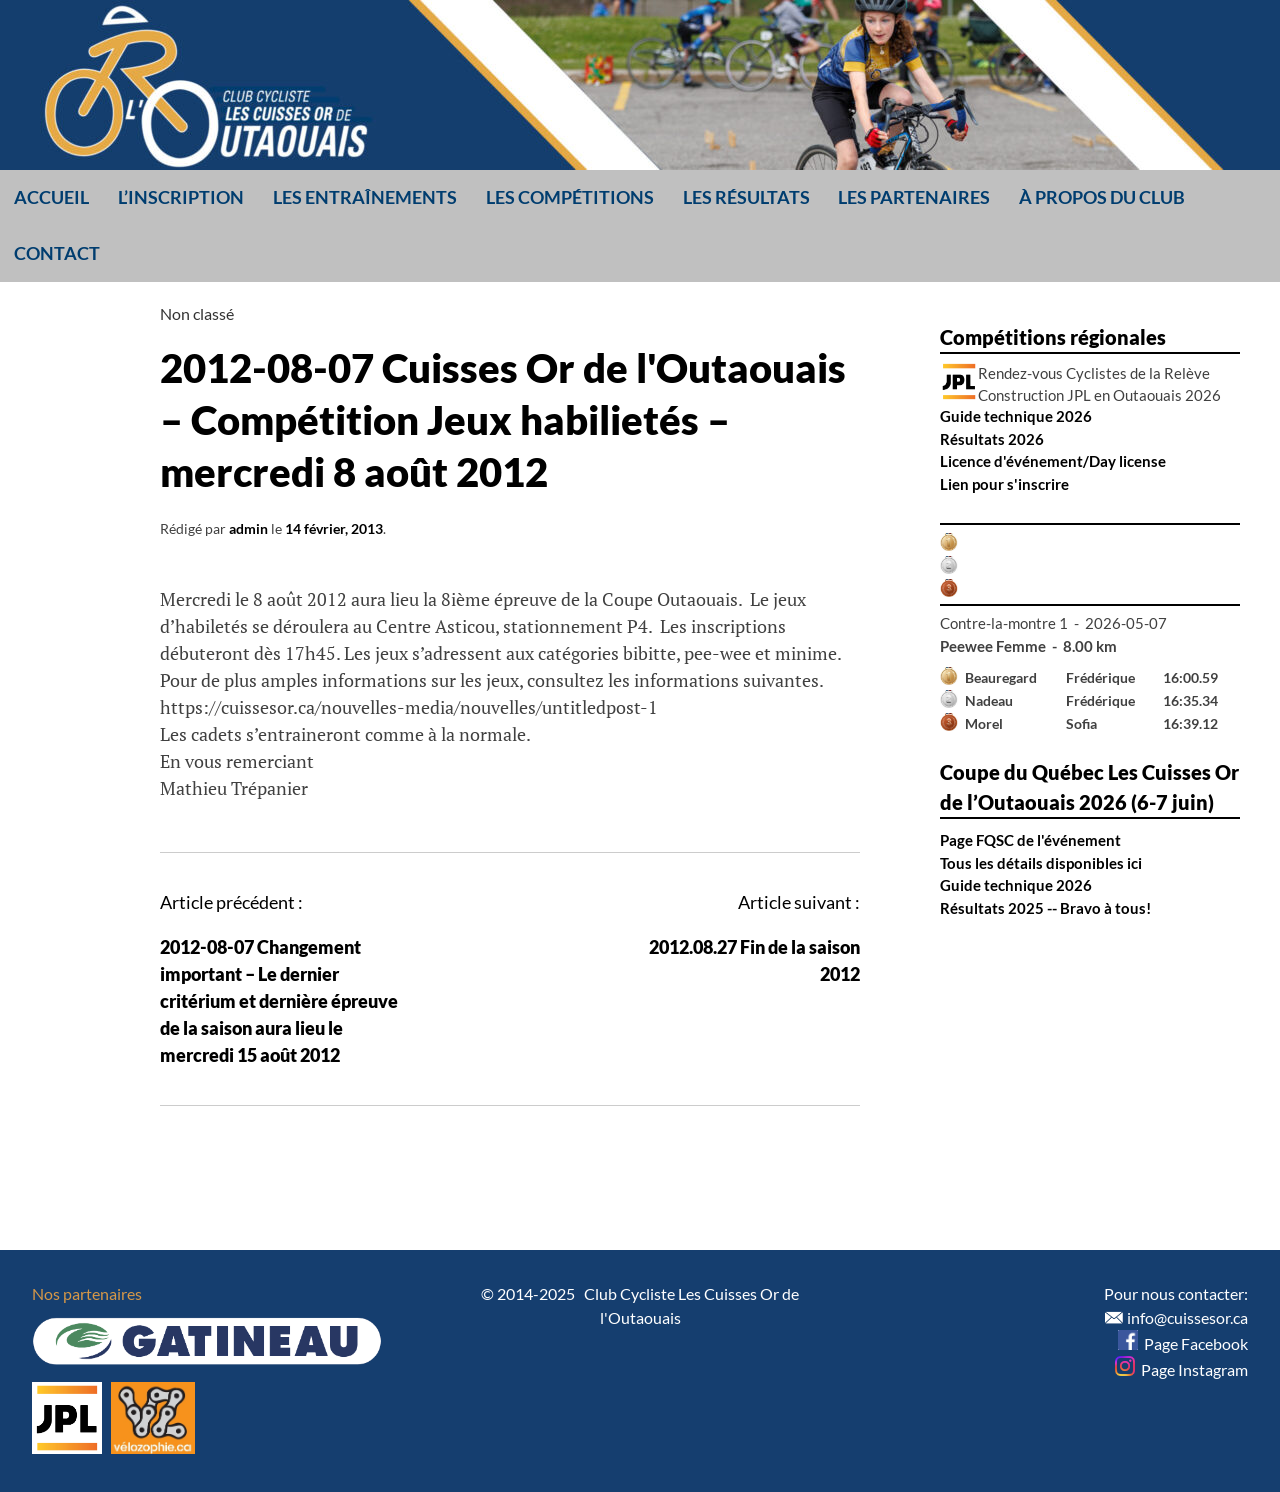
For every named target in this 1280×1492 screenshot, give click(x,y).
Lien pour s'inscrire (1004, 484)
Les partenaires (914, 197)
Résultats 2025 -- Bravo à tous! (1045, 908)
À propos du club (1102, 197)
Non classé (197, 313)
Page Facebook (1183, 1343)
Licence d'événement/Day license (1053, 461)
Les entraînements (365, 197)
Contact (57, 253)
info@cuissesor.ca (1187, 1317)
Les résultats (746, 197)
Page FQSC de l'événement (1030, 840)
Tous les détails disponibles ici (1041, 863)
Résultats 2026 (992, 439)
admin (248, 528)
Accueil (51, 197)
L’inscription (181, 197)
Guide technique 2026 (1016, 416)
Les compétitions (570, 197)
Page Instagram (1181, 1369)
